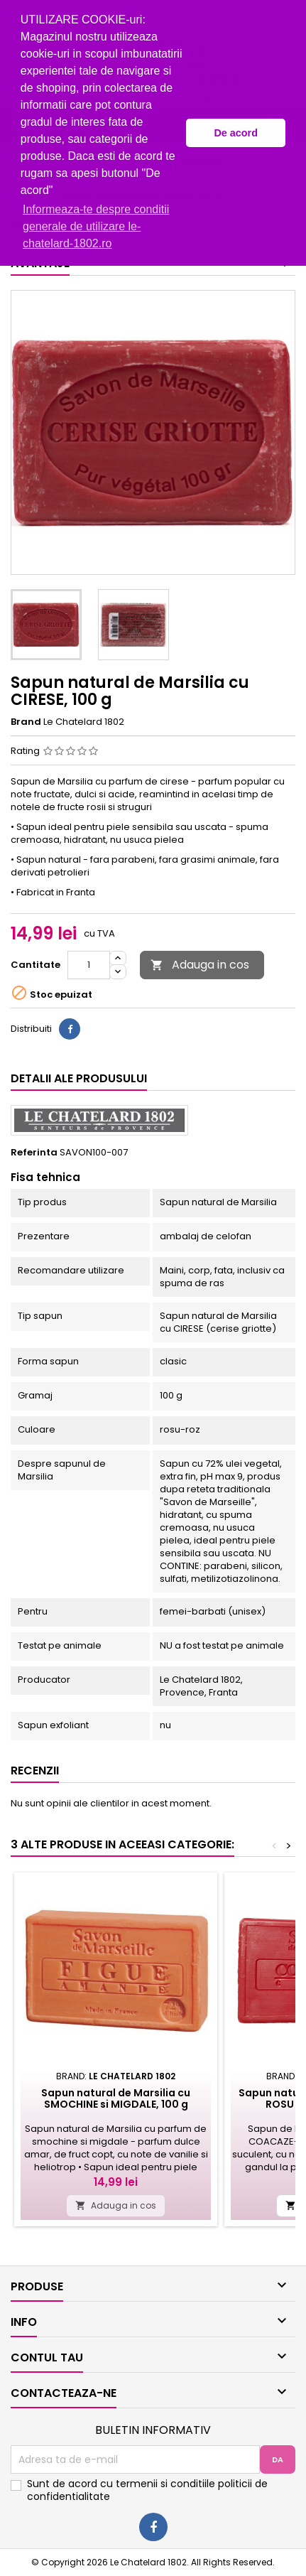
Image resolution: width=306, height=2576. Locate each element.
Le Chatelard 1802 (83, 721)
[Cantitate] (88, 965)
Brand (26, 722)
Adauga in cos (200, 964)
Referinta (34, 1152)
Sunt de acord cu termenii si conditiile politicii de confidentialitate (147, 2490)
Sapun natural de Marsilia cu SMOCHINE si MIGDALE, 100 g (115, 2098)
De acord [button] (236, 133)
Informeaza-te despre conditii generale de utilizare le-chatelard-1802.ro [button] (96, 226)
